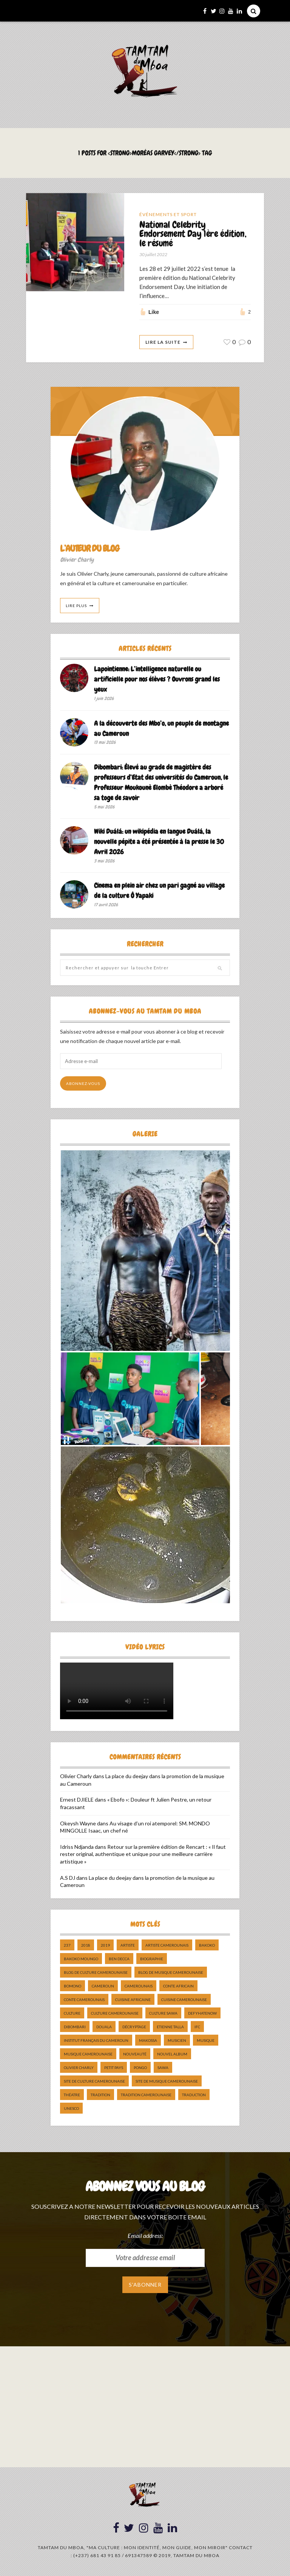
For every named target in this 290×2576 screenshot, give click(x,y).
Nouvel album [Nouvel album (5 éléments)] (172, 2054)
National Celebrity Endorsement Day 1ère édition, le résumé (192, 234)
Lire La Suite (162, 342)
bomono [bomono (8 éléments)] (72, 1986)
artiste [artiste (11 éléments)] (127, 1946)
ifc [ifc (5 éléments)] (197, 2027)
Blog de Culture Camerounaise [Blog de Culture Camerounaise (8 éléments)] (96, 1973)
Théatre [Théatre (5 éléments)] (72, 2095)
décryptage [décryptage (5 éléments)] (134, 2027)
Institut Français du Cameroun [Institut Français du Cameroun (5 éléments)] (96, 2041)
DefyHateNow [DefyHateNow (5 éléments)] (202, 2014)
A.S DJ (67, 1878)
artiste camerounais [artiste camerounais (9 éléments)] (166, 1946)
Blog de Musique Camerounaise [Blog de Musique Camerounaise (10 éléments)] (170, 1973)
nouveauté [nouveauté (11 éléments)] (135, 2054)
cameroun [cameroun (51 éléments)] (103, 1986)
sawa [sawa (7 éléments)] (162, 2068)
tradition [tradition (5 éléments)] (100, 2095)
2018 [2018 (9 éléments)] (85, 1946)
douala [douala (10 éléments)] (104, 2027)
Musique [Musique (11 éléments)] (205, 2041)
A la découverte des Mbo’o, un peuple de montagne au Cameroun (161, 728)
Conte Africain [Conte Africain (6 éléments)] (178, 1986)
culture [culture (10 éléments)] (72, 2014)
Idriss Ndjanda (77, 1847)
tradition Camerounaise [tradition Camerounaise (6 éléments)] (146, 2095)
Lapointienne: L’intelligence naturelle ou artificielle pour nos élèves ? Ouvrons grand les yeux (157, 679)
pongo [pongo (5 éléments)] (140, 2068)
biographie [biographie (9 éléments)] (151, 1959)
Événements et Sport (168, 214)
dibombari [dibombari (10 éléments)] (75, 2027)
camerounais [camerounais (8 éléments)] (139, 1986)
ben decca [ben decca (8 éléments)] (119, 1959)
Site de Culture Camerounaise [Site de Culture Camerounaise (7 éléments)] (94, 2082)
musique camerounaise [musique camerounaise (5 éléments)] (88, 2054)
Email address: (145, 2236)
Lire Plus (76, 606)
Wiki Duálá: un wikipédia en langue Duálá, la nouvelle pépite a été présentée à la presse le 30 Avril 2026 (159, 841)
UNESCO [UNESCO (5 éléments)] (71, 2109)
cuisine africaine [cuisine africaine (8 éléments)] (133, 2000)
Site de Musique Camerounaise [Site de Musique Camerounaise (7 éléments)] (167, 2082)
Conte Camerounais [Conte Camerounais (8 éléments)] (84, 2000)
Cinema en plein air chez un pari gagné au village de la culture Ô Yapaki (159, 891)
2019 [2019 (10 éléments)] (105, 1946)
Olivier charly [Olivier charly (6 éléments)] (79, 2068)
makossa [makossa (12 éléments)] (148, 2041)
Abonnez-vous (83, 1084)
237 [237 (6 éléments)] (67, 1946)
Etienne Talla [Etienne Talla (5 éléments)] (170, 2027)
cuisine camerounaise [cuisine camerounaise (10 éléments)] (184, 2000)
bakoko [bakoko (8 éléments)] (207, 1946)
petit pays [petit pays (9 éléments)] (113, 2068)
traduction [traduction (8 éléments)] (194, 2095)
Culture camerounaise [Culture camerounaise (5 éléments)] (115, 2014)
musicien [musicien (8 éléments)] (177, 2041)
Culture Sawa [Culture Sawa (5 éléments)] (163, 2014)
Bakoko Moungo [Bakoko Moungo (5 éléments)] (81, 1959)
